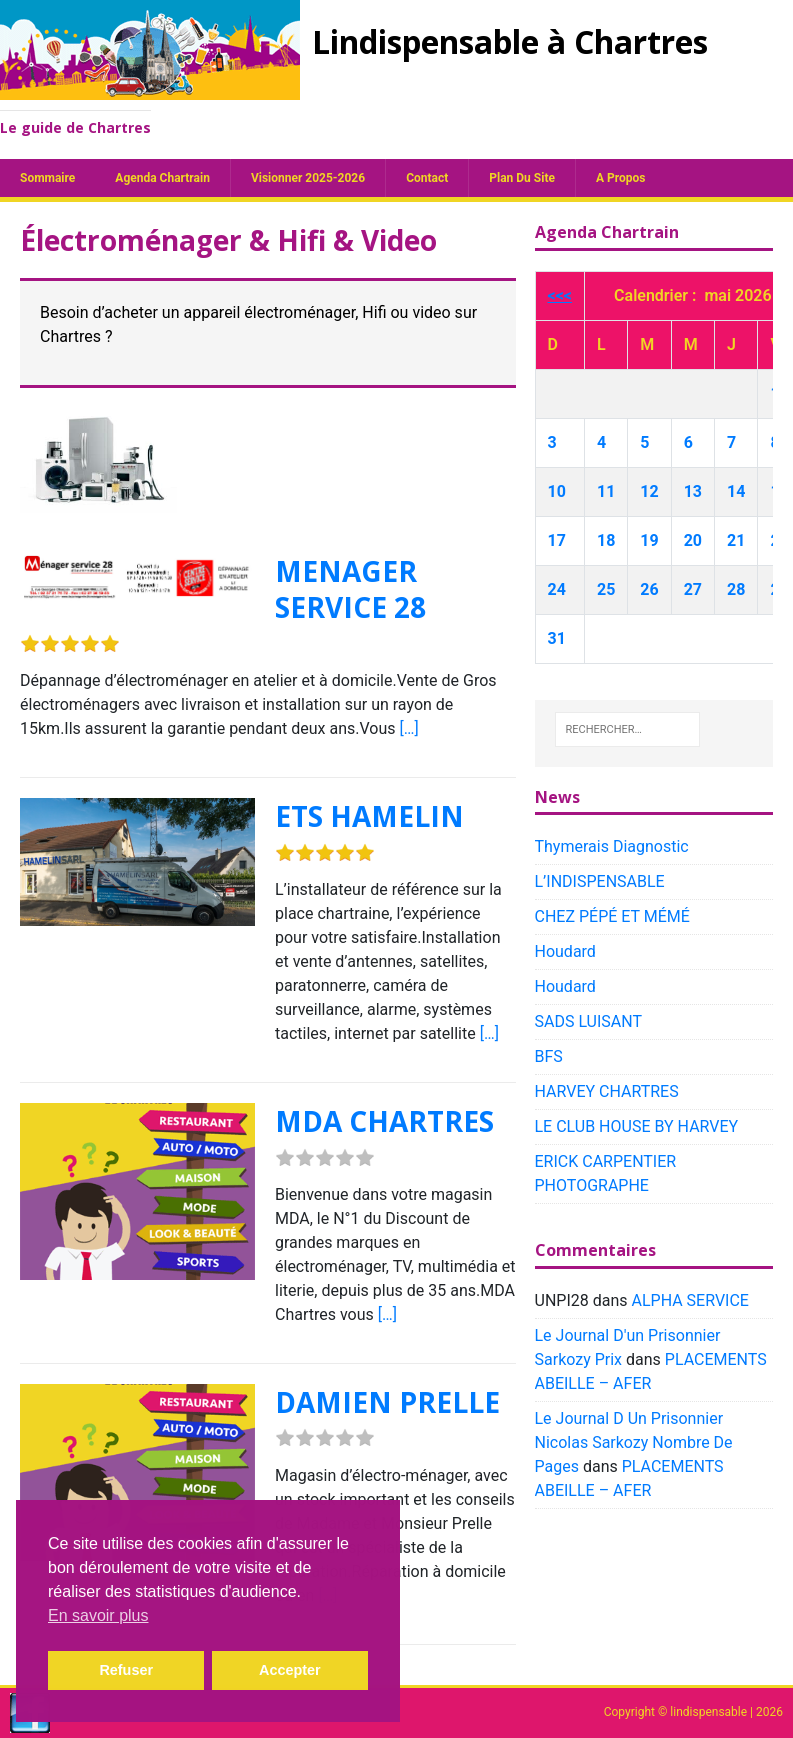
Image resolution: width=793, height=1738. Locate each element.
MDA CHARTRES (384, 1121)
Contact (427, 178)
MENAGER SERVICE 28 (350, 589)
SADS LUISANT (589, 1021)
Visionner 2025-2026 (308, 178)
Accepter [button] (290, 1670)
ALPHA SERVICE (689, 1300)
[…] (408, 728)
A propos (620, 178)
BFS (549, 1056)
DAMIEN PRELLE (387, 1402)
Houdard (565, 951)
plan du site (522, 178)
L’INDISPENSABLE (600, 881)
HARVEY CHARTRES (607, 1091)
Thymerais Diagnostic (612, 846)
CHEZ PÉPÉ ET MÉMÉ (612, 916)
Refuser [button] (126, 1670)
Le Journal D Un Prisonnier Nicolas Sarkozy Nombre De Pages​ (634, 1442)
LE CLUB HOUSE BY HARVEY (637, 1126)
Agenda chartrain (162, 178)
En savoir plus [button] (98, 1615)
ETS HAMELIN (369, 816)
